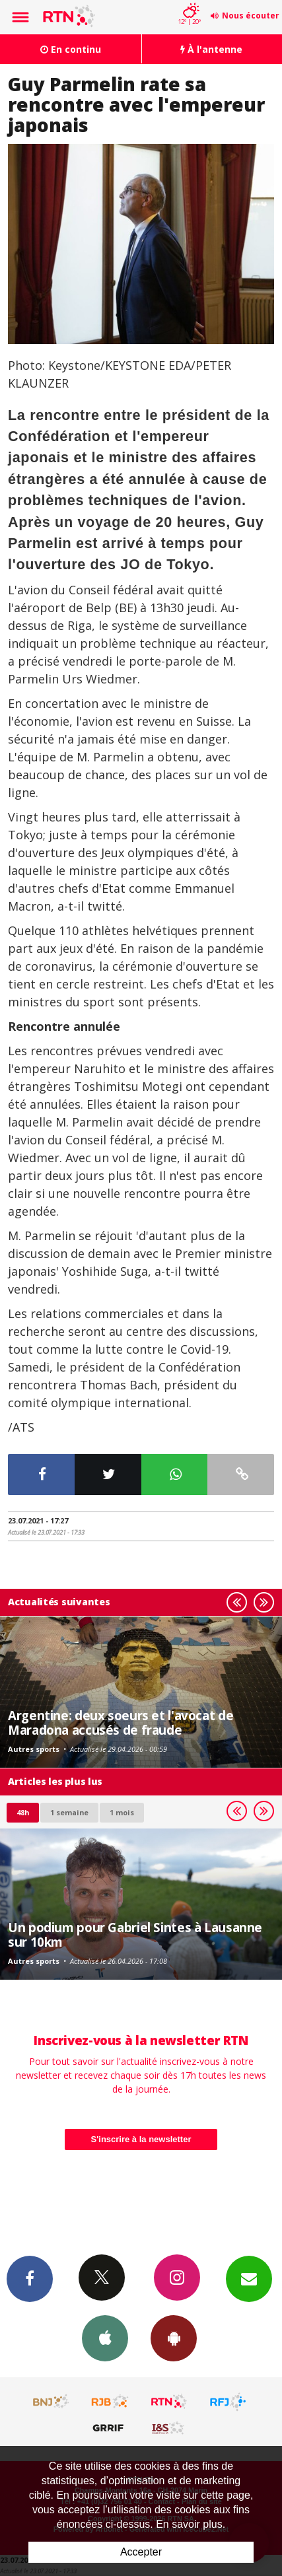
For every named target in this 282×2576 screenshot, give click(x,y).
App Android (174, 2337)
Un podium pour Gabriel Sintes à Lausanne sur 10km (135, 1934)
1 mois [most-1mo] (122, 1812)
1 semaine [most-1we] (69, 1812)
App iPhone (105, 2337)
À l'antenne (211, 49)
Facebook (30, 2278)
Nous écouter (250, 15)
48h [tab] (23, 1812)
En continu (70, 49)
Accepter (141, 2552)
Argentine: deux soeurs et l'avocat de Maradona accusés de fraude (120, 1722)
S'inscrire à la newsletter (141, 2139)
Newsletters (249, 2278)
